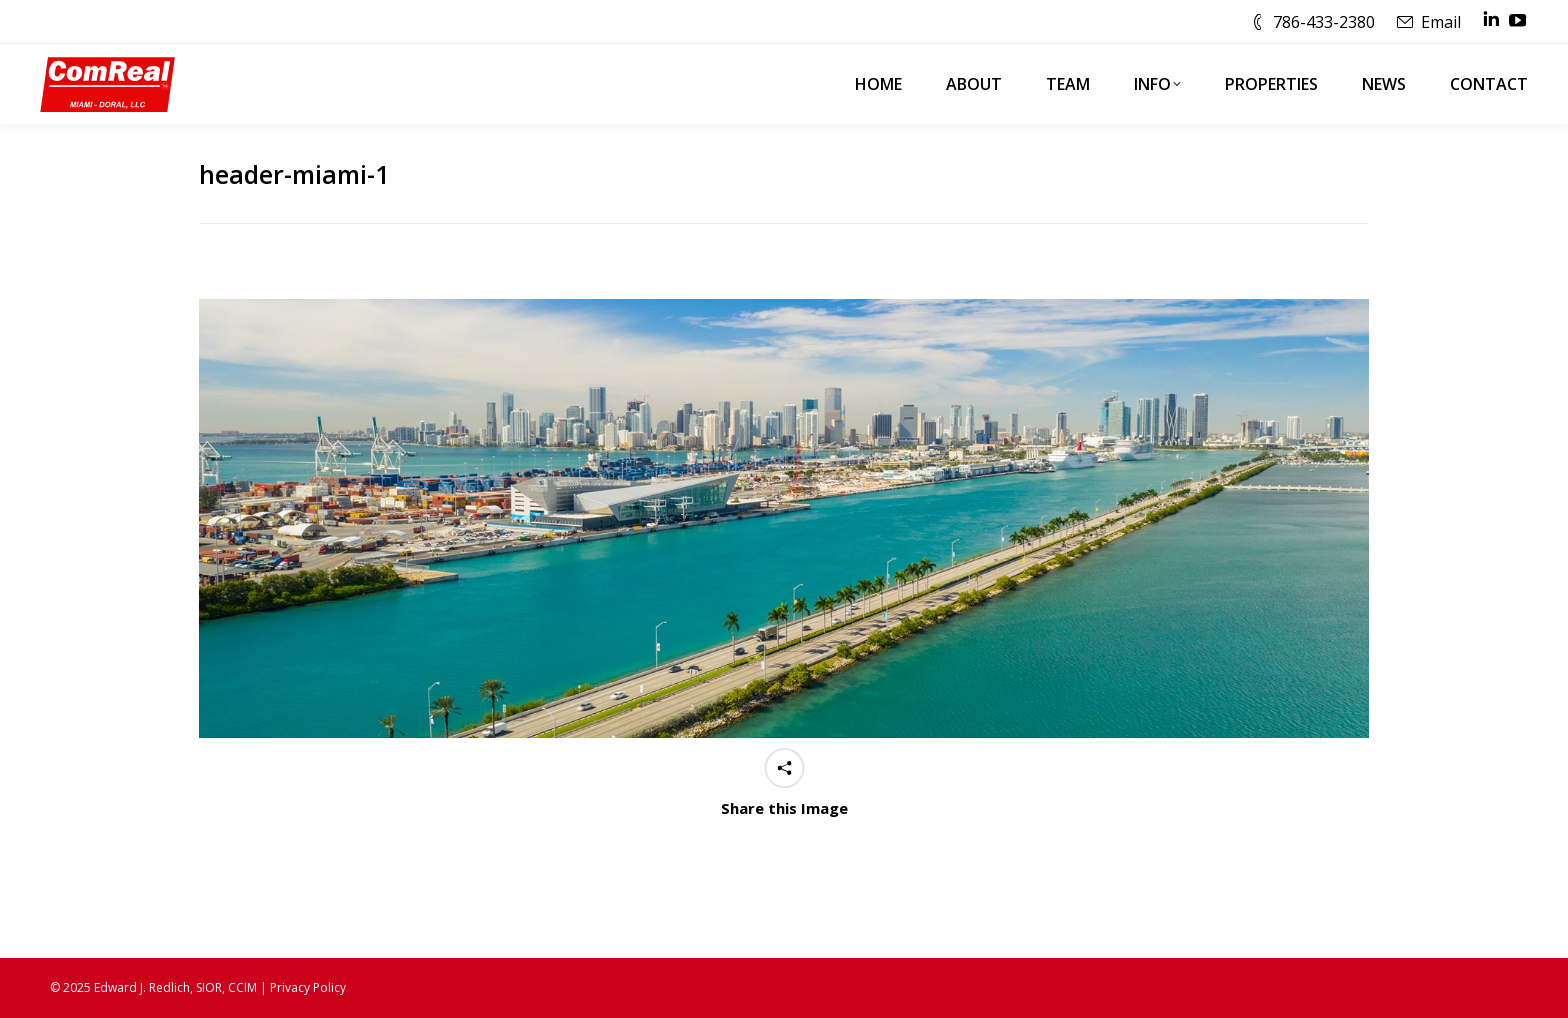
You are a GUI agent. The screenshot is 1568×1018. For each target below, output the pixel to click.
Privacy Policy (308, 987)
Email (1441, 22)
